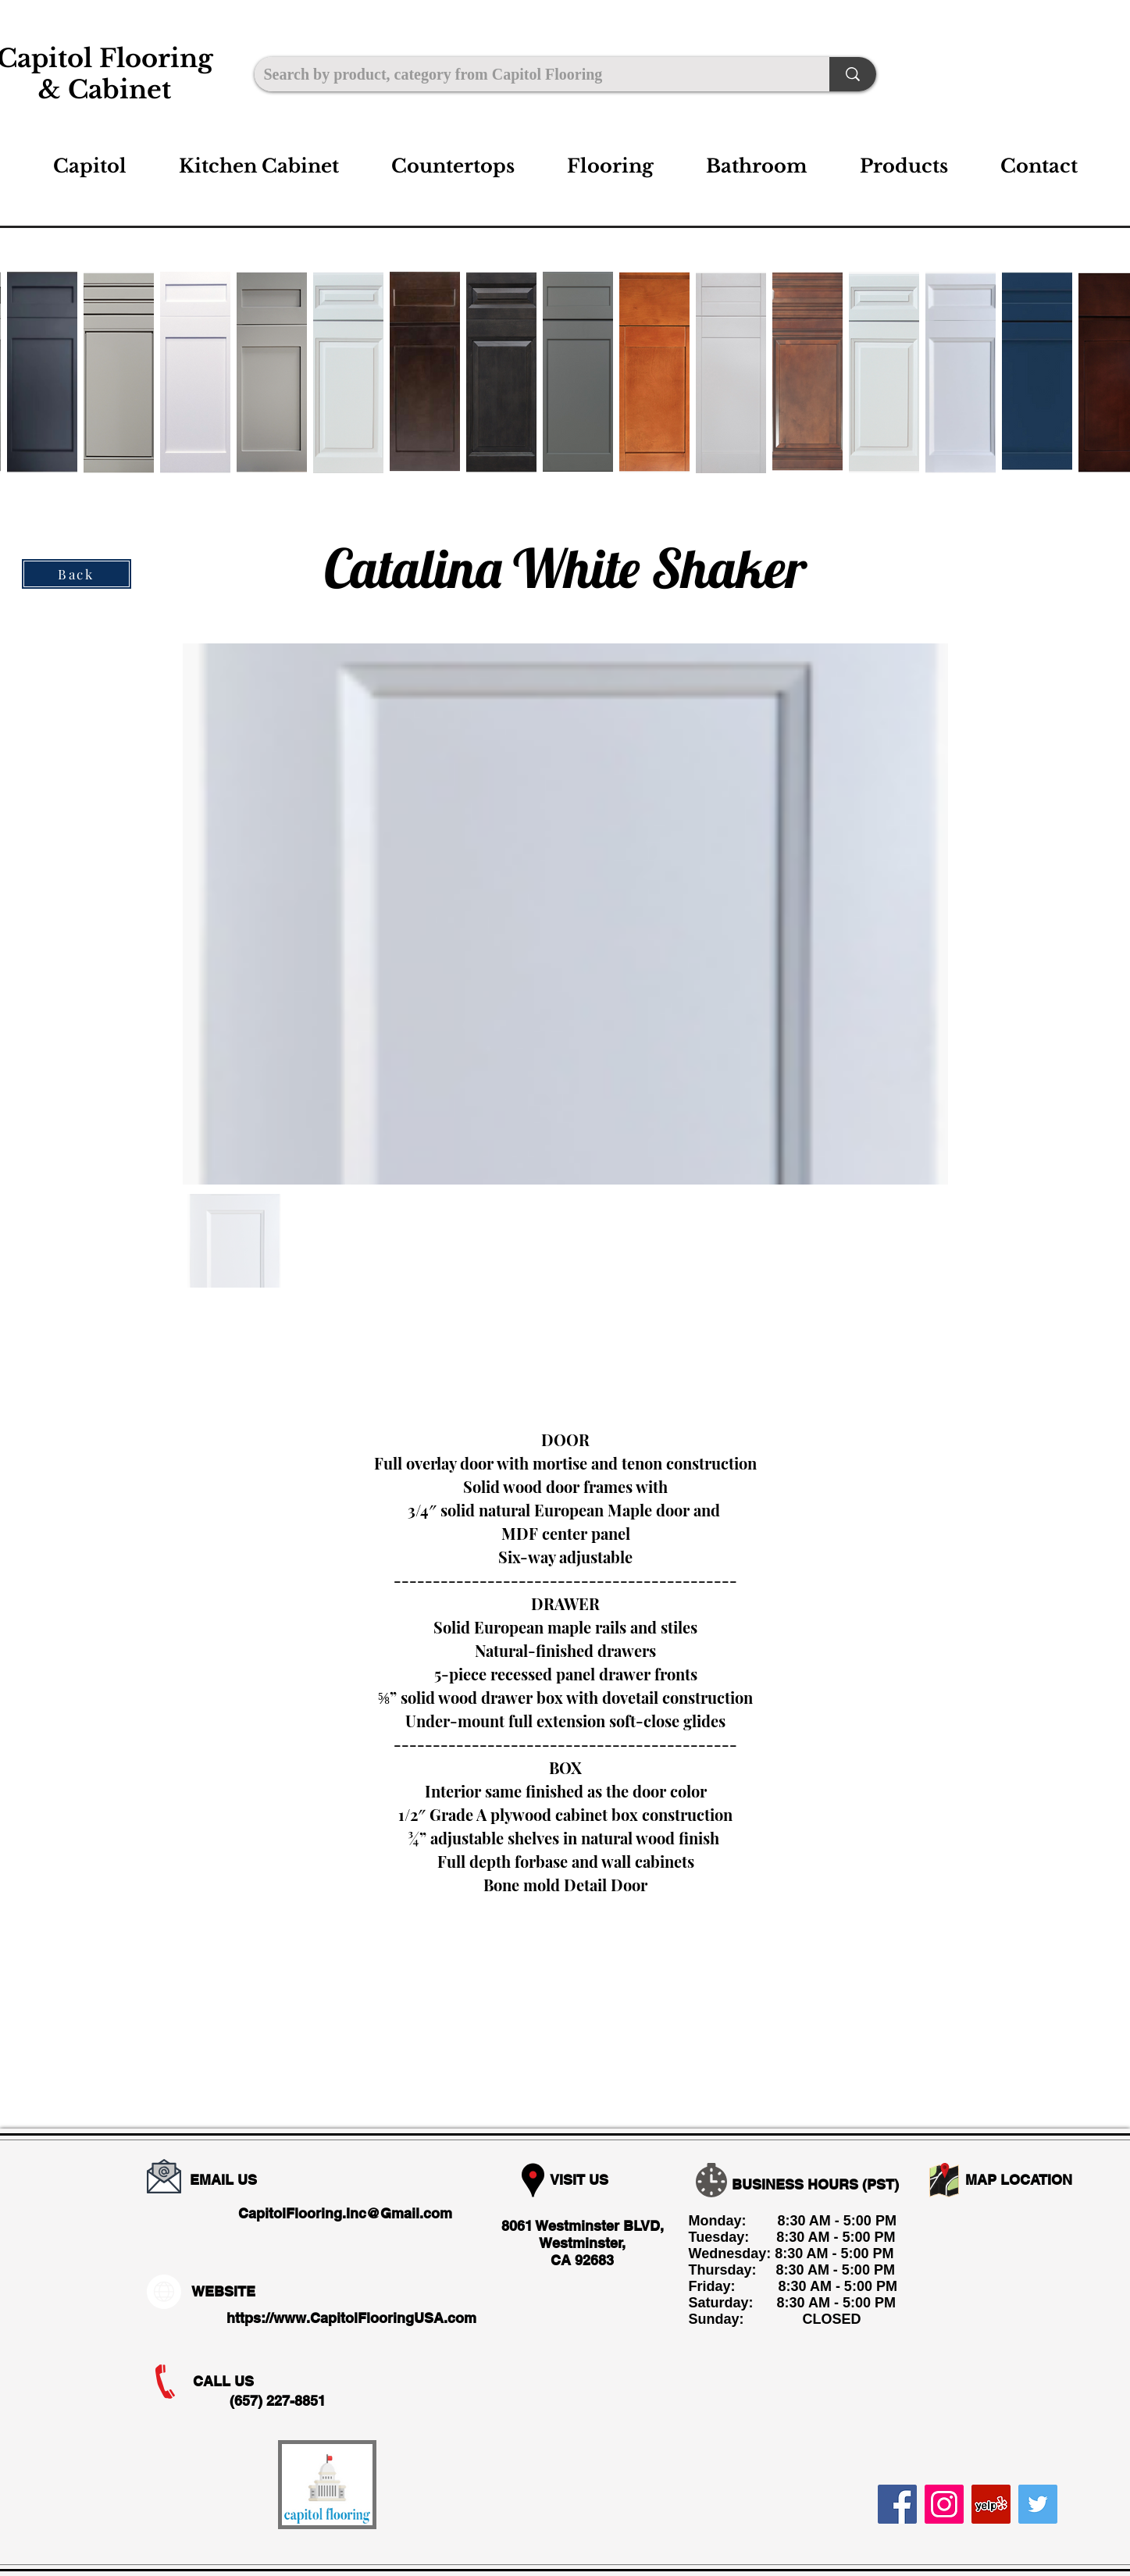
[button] (259, 166)
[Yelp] (991, 2504)
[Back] (76, 574)
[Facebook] (897, 2504)
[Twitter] (1037, 2504)
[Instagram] (944, 2504)
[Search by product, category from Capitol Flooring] (530, 74)
